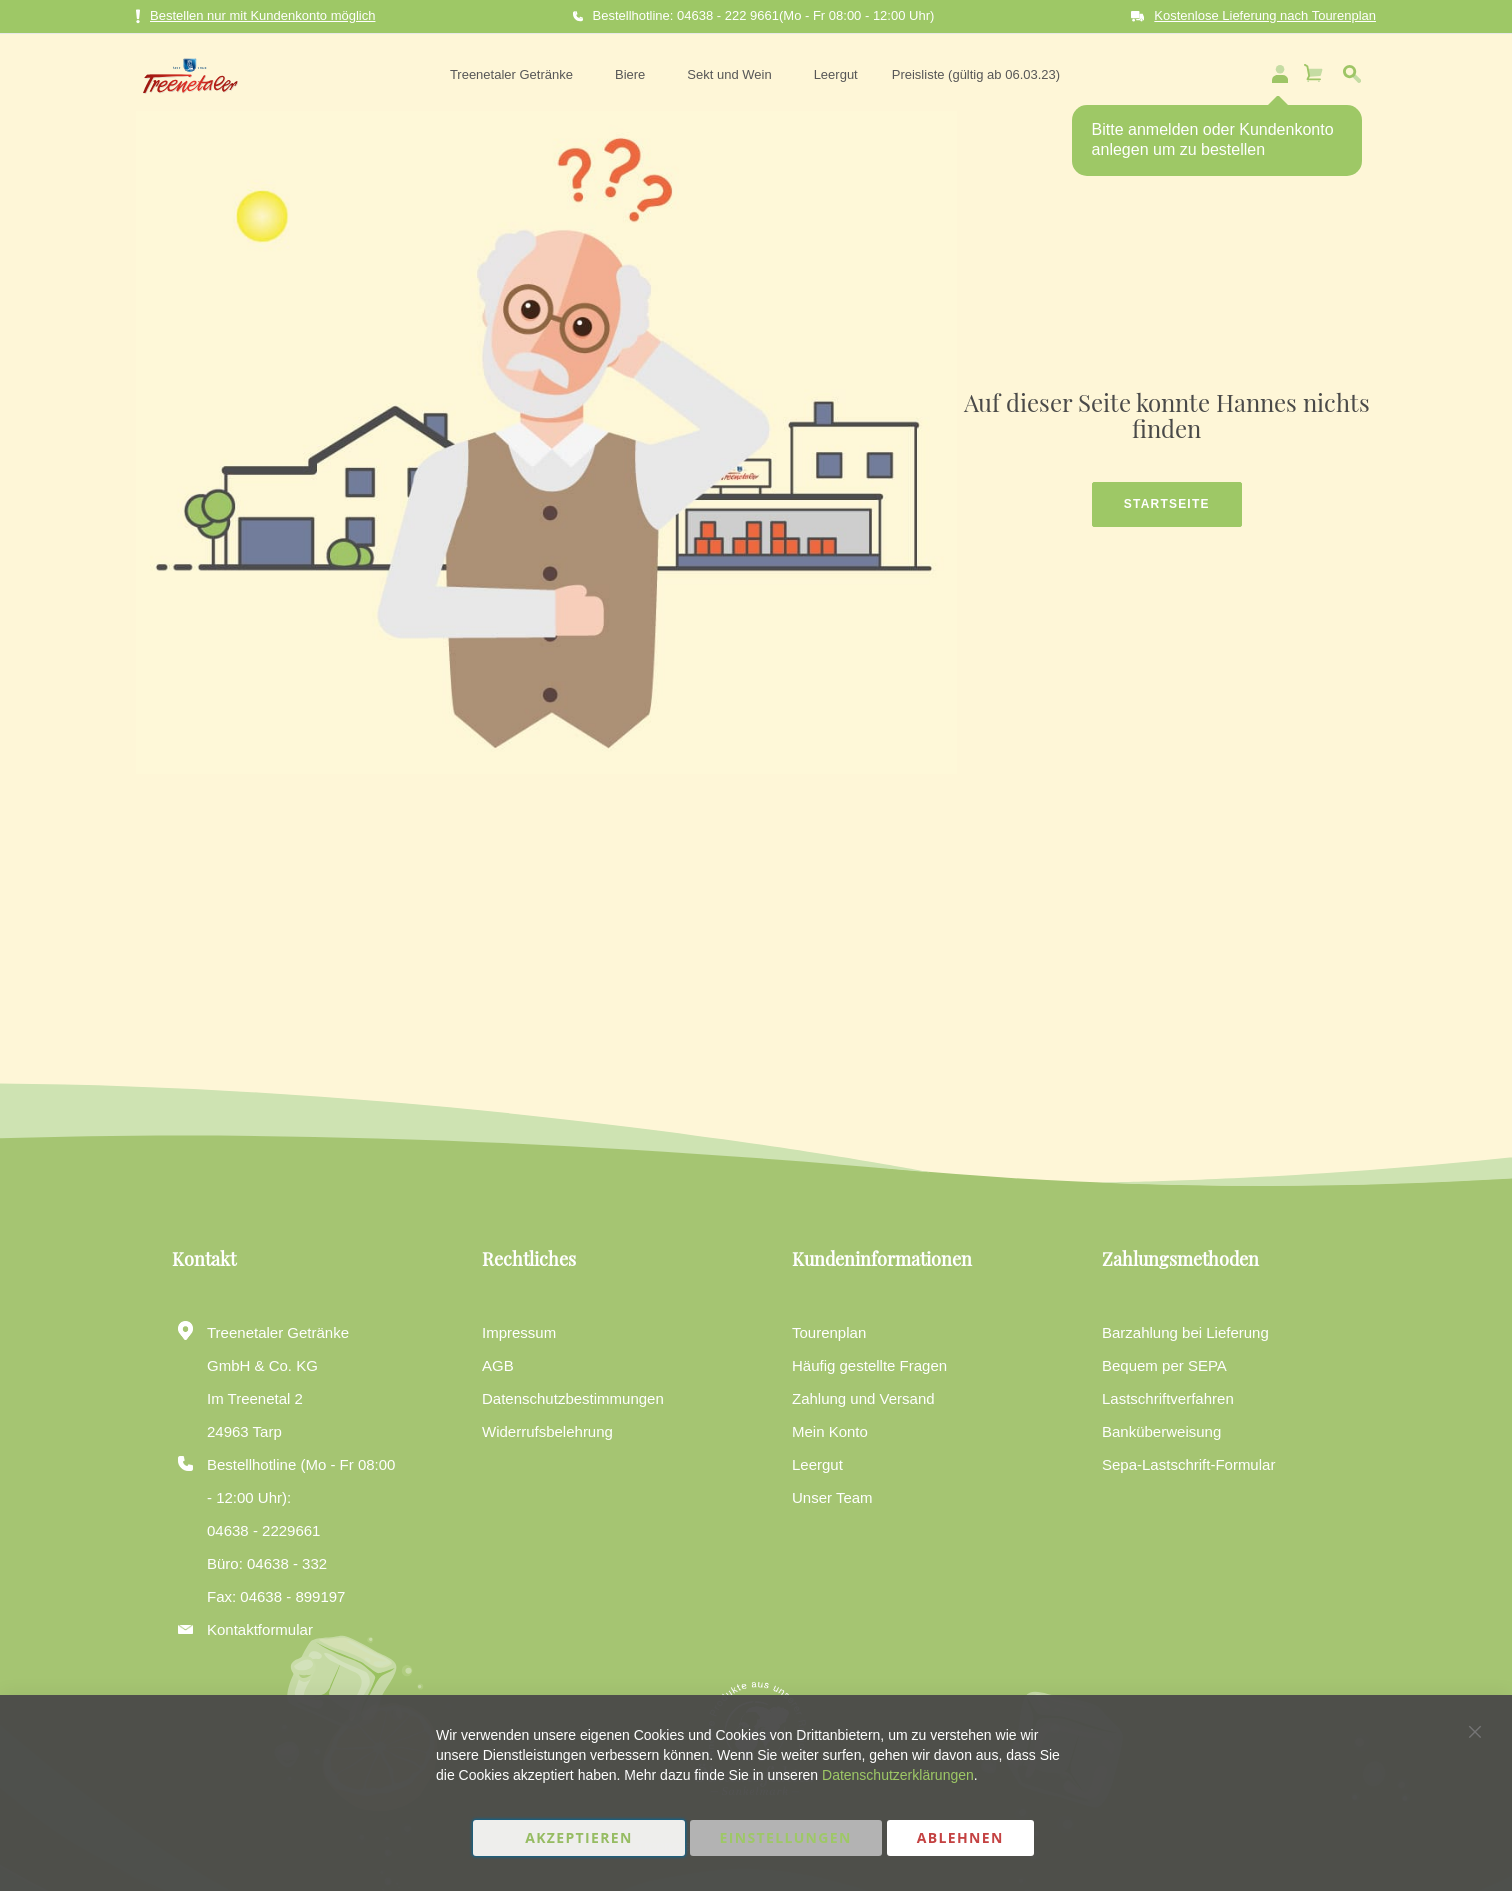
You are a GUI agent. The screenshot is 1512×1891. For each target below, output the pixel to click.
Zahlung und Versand (863, 1398)
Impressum (519, 1332)
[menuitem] (511, 72)
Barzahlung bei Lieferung (1185, 1332)
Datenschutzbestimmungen (573, 1398)
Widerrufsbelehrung (547, 1431)
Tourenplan (829, 1332)
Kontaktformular (260, 1629)
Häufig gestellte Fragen (869, 1365)
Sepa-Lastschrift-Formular (1188, 1464)
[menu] (751, 72)
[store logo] (183, 72)
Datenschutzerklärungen (898, 1775)
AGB (498, 1365)
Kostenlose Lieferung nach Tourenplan (1265, 15)
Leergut (817, 1464)
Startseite (1167, 498)
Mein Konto (830, 1431)
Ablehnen (960, 1837)
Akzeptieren (579, 1837)
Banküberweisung (1161, 1431)
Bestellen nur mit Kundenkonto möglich (255, 16)
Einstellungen (786, 1837)
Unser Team (832, 1497)
